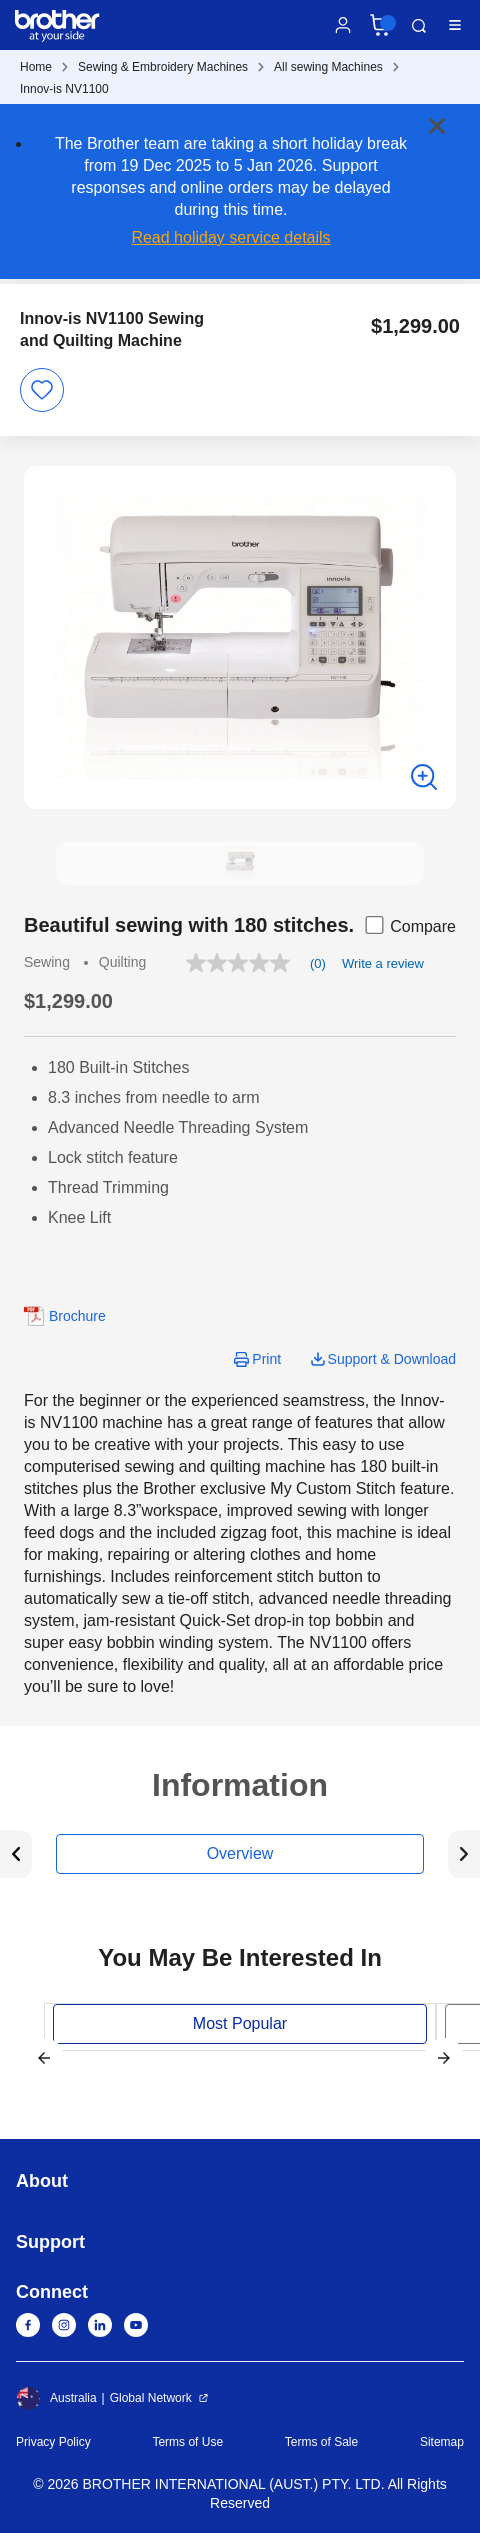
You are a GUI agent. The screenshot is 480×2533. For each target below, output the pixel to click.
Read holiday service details (230, 237)
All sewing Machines (328, 67)
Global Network (151, 2398)
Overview (240, 1853)
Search (419, 26)
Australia (56, 2398)
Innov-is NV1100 (64, 89)
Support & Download (392, 1359)
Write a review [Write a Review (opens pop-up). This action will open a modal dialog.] (383, 963)
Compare (409, 925)
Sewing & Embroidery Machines (163, 67)
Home (36, 67)
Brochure (77, 1316)
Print (266, 1359)
